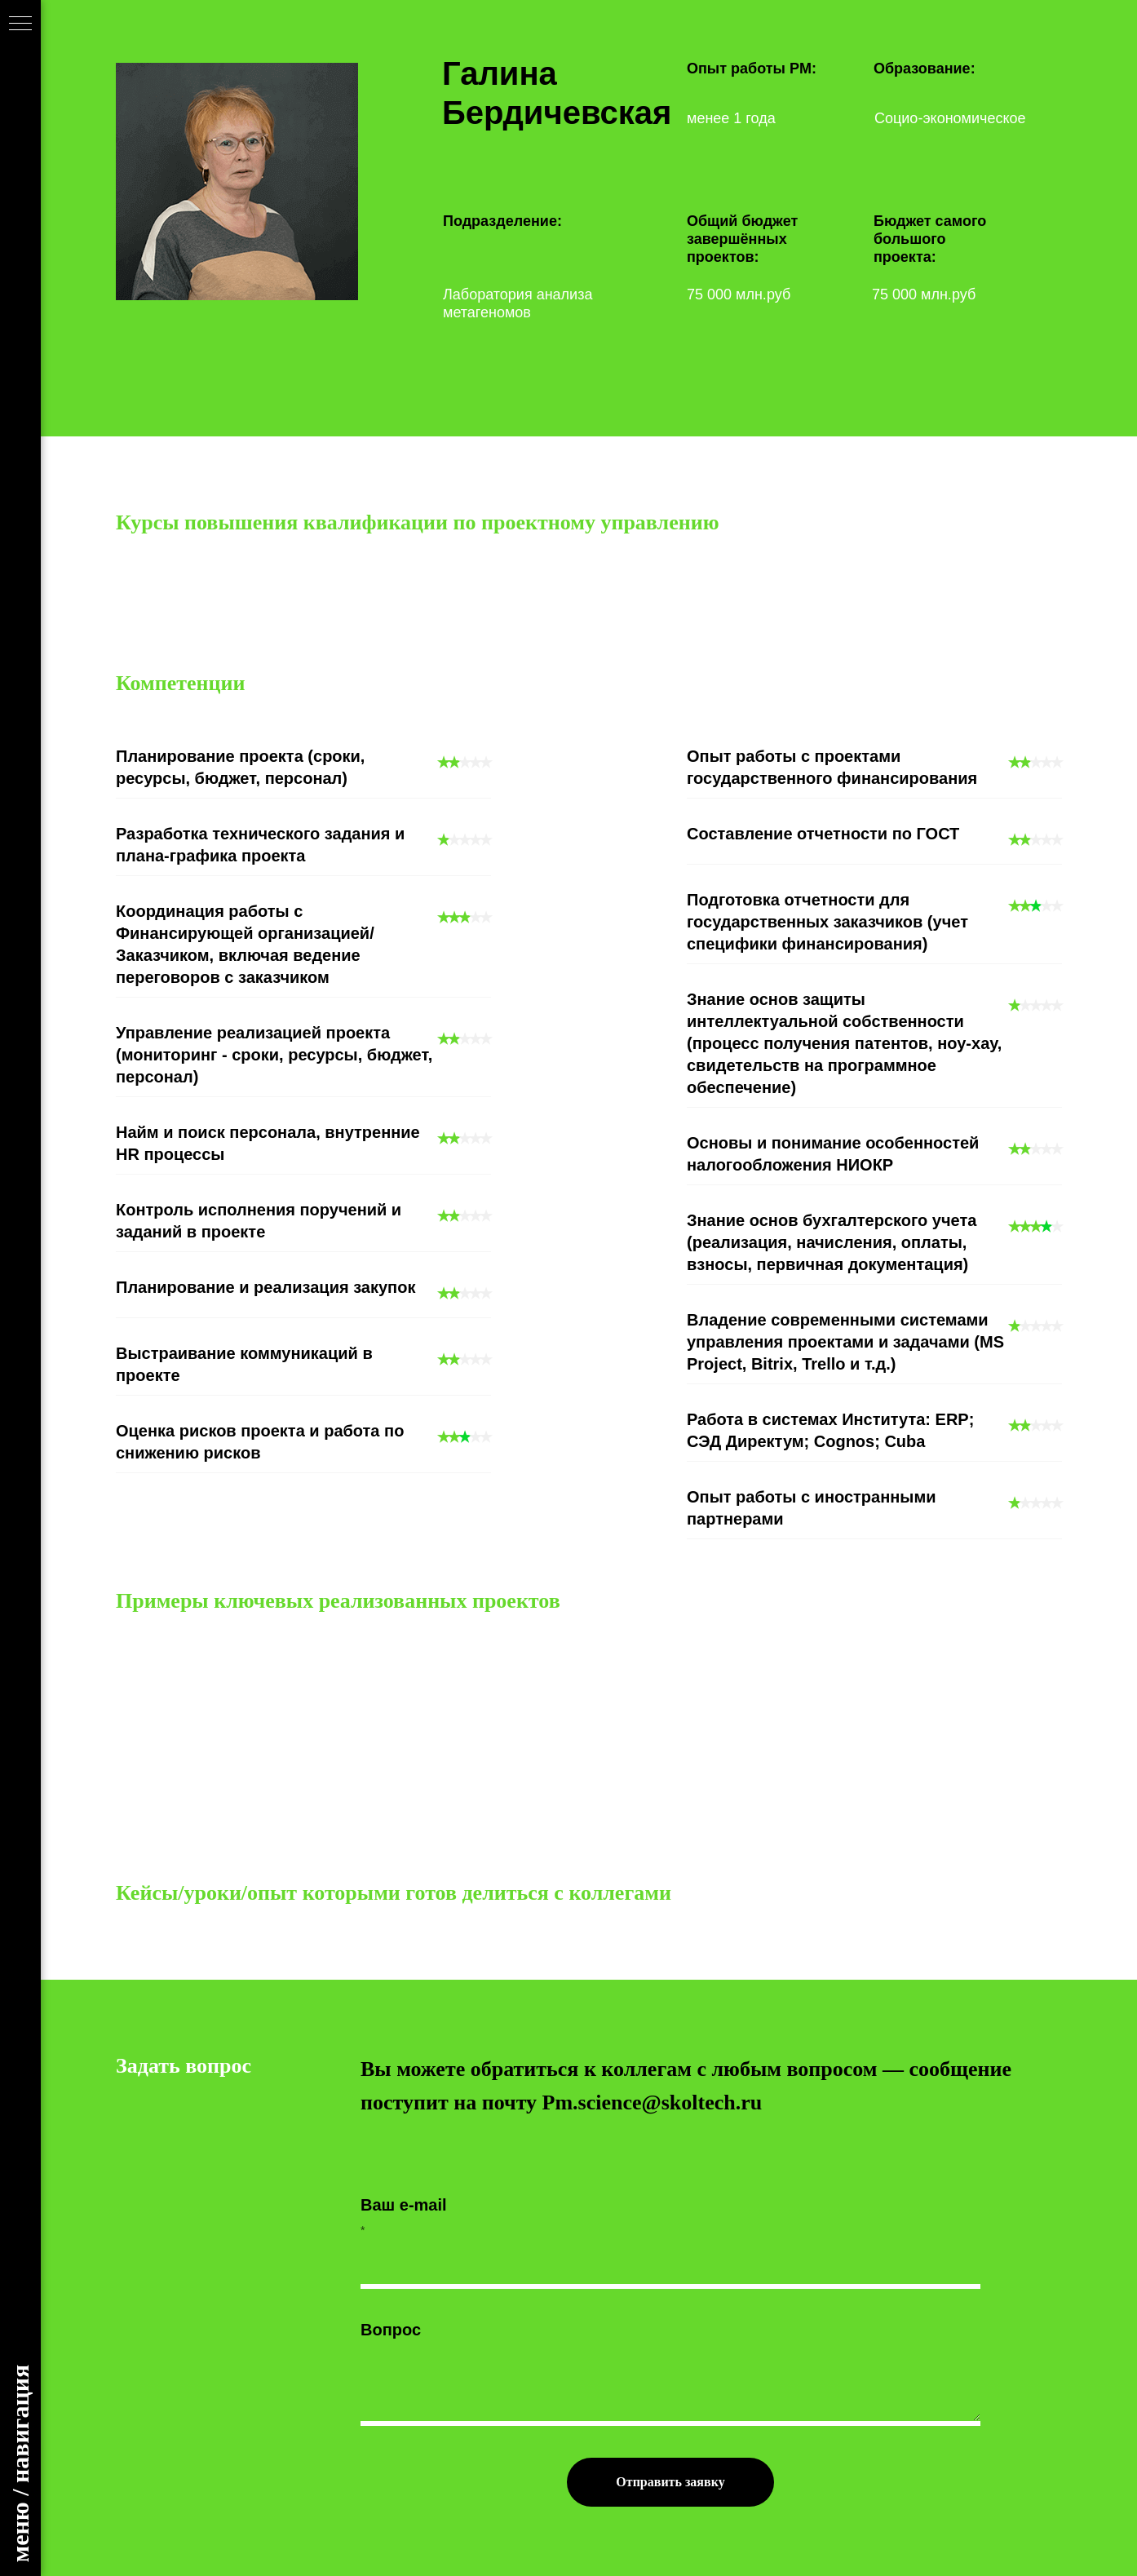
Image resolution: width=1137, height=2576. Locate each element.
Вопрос (391, 2330)
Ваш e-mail (404, 2205)
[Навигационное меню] (20, 24)
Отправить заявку (670, 2482)
